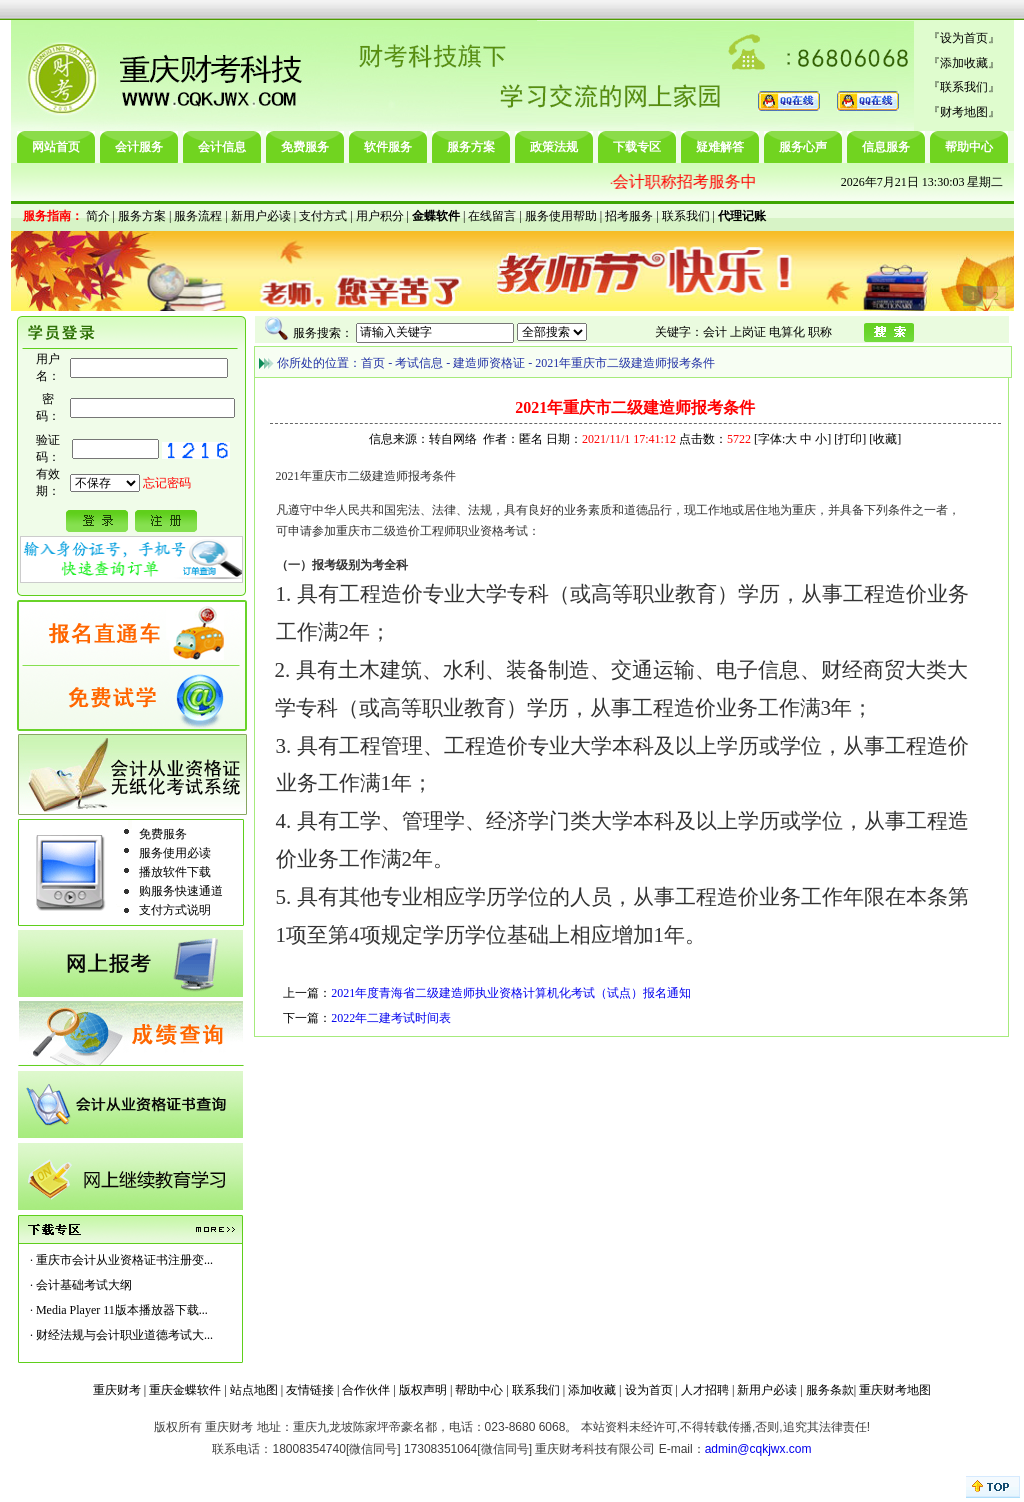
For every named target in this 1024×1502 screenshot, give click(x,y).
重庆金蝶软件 (185, 1390)
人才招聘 (705, 1390)
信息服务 (886, 147)
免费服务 (305, 147)
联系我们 (964, 87)
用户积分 (380, 216)
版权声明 (423, 1390)
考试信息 (419, 363)
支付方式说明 (175, 910)
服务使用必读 (175, 853)
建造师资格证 (489, 363)
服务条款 (830, 1390)
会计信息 (222, 147)
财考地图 (964, 112)
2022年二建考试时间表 (391, 1018)
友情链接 (310, 1390)
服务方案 (471, 147)
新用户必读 (261, 216)
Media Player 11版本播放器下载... (122, 1310)
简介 (98, 216)
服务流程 (198, 216)
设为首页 (964, 38)
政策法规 (554, 147)
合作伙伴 (366, 1390)
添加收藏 (964, 63)
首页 (373, 363)
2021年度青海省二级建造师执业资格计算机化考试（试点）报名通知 (511, 993)
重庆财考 (117, 1390)
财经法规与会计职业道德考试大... (124, 1335)
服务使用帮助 (561, 216)
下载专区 (637, 147)
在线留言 (492, 216)
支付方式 (323, 216)
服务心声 (803, 147)
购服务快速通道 (181, 891)
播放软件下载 (175, 872)
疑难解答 (720, 147)
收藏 (885, 439)
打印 (850, 439)
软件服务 (388, 147)
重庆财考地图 (895, 1390)
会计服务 (139, 147)
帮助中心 (969, 147)
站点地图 (254, 1390)
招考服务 (629, 216)
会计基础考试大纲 (84, 1285)
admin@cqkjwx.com (758, 1449)
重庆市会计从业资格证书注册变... (124, 1260)
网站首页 (56, 147)
